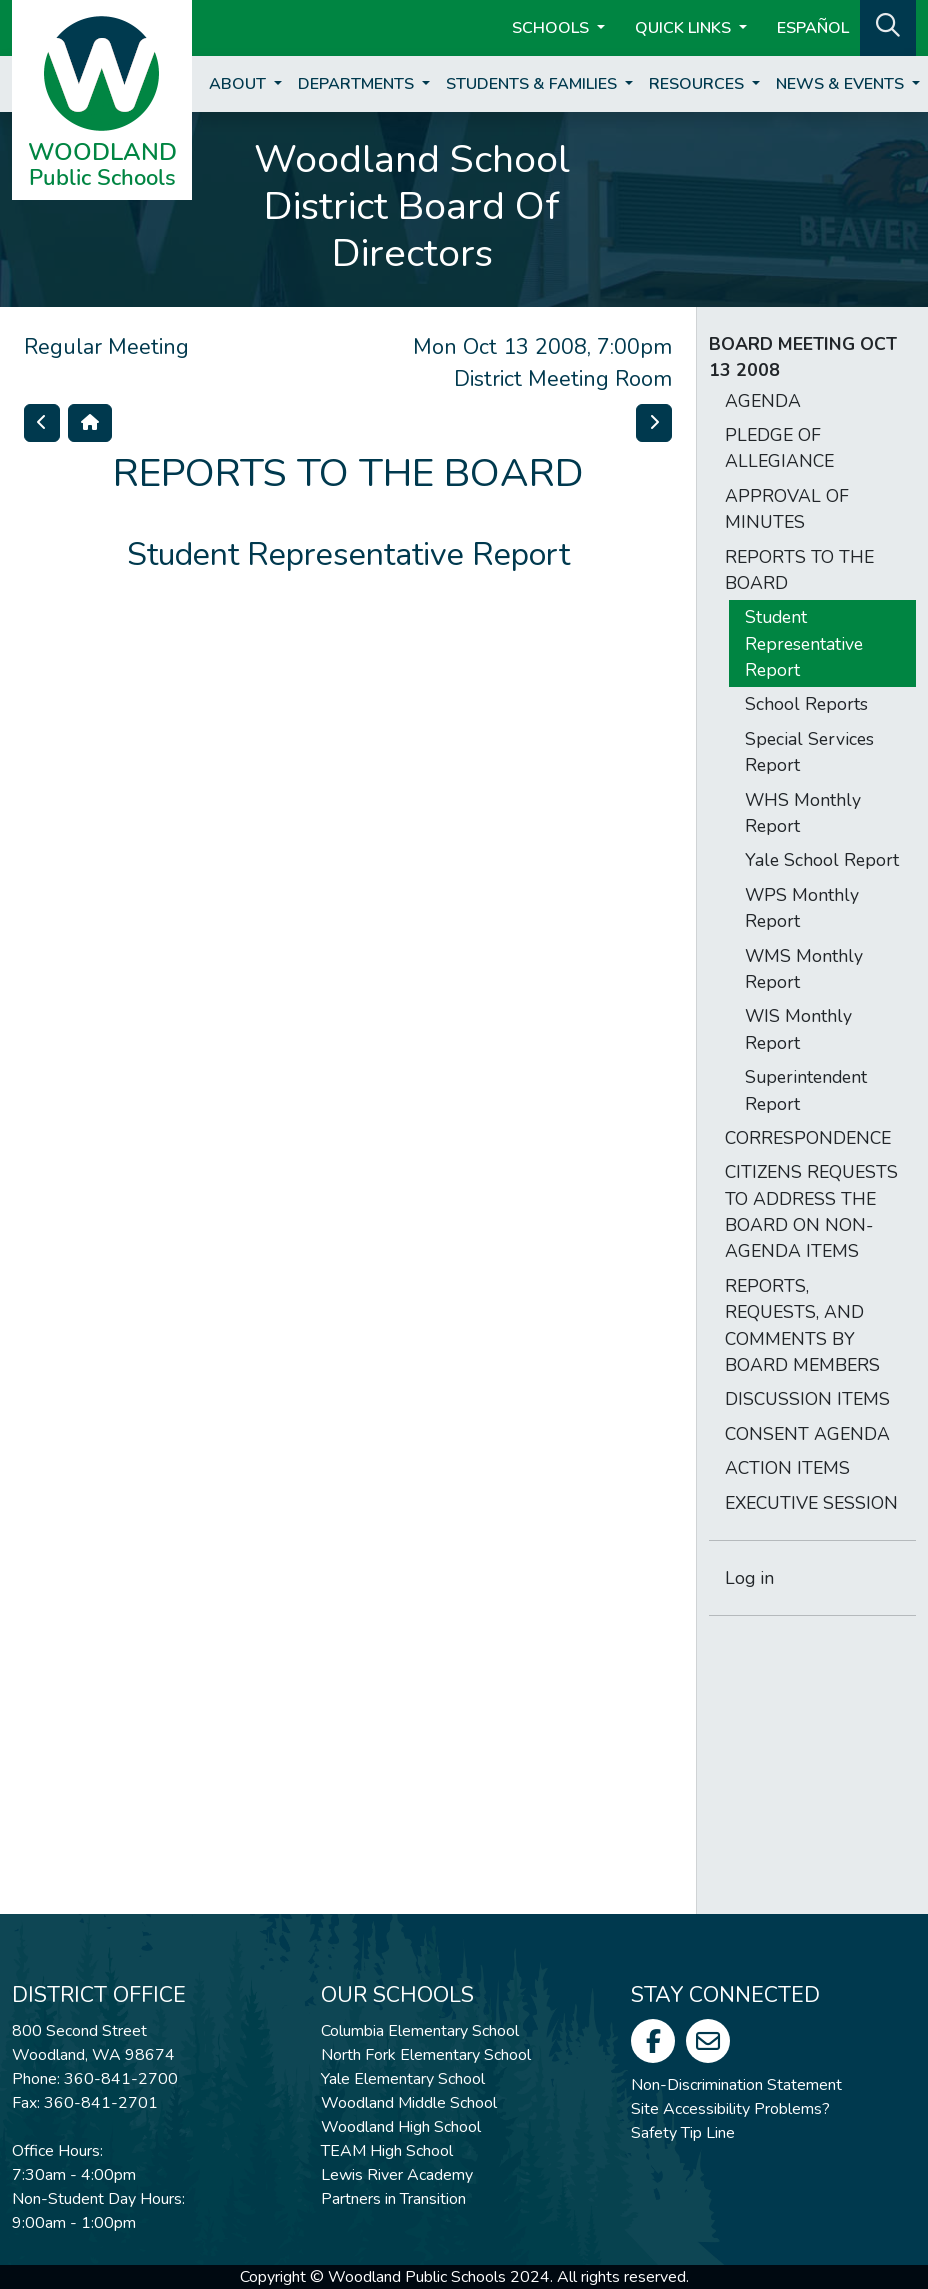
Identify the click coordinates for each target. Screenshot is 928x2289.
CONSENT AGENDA (807, 1434)
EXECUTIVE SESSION (811, 1503)
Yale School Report (822, 860)
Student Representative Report (804, 643)
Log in (749, 1578)
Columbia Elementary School (420, 2031)
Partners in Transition (393, 2199)
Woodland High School (401, 2127)
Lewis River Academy (397, 2175)
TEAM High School (387, 2151)
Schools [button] (552, 28)
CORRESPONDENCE (808, 1138)
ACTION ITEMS (787, 1468)
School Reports (806, 704)
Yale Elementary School (403, 2079)
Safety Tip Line (683, 2133)
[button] (888, 26)
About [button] (239, 84)
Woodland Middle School (409, 2103)
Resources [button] (698, 84)
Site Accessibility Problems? (730, 2109)
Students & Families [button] (533, 84)
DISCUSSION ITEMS (807, 1399)
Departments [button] (358, 84)
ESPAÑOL (813, 28)
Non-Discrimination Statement (736, 2085)
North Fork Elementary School (426, 2055)
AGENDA (763, 401)
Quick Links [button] (685, 28)
